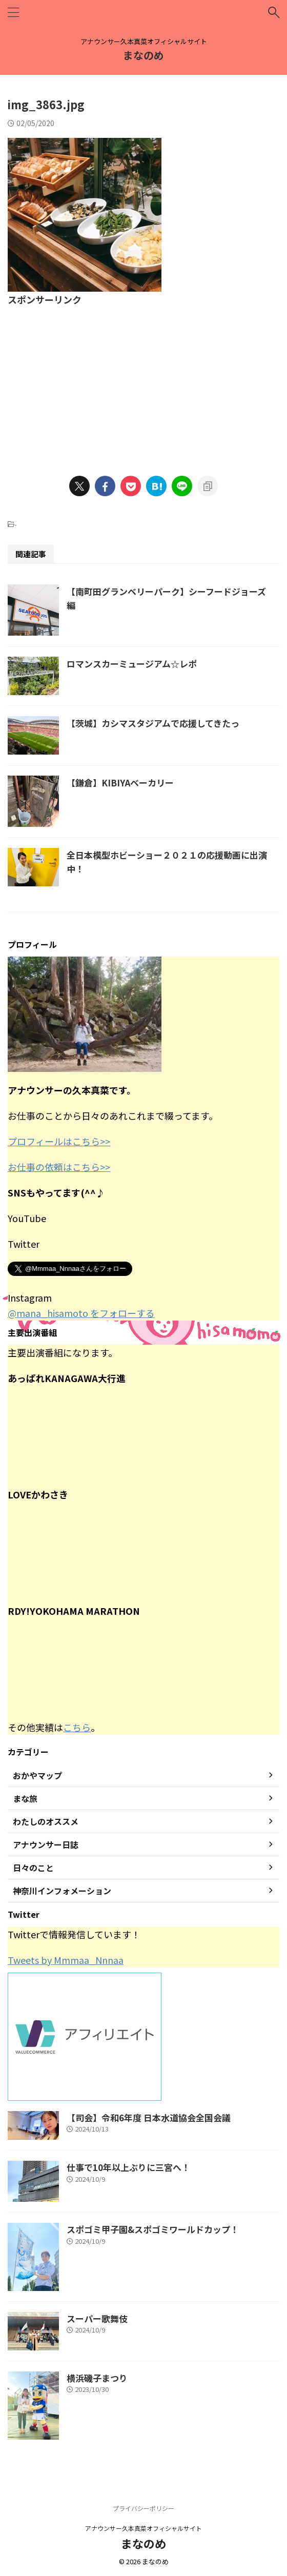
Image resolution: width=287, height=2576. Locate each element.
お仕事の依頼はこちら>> (59, 1166)
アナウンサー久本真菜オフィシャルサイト (143, 2528)
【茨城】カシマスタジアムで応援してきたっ (153, 723)
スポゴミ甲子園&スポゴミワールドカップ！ (153, 2229)
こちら (77, 1727)
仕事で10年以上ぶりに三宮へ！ (128, 2167)
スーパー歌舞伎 (97, 2318)
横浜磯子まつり (97, 2377)
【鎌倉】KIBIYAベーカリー (120, 782)
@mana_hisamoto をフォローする (81, 1313)
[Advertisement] (143, 384)
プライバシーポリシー (143, 2508)
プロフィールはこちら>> (59, 1141)
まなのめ (143, 55)
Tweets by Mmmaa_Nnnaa (66, 1959)
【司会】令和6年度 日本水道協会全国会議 (149, 2117)
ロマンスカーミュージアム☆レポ (132, 663)
